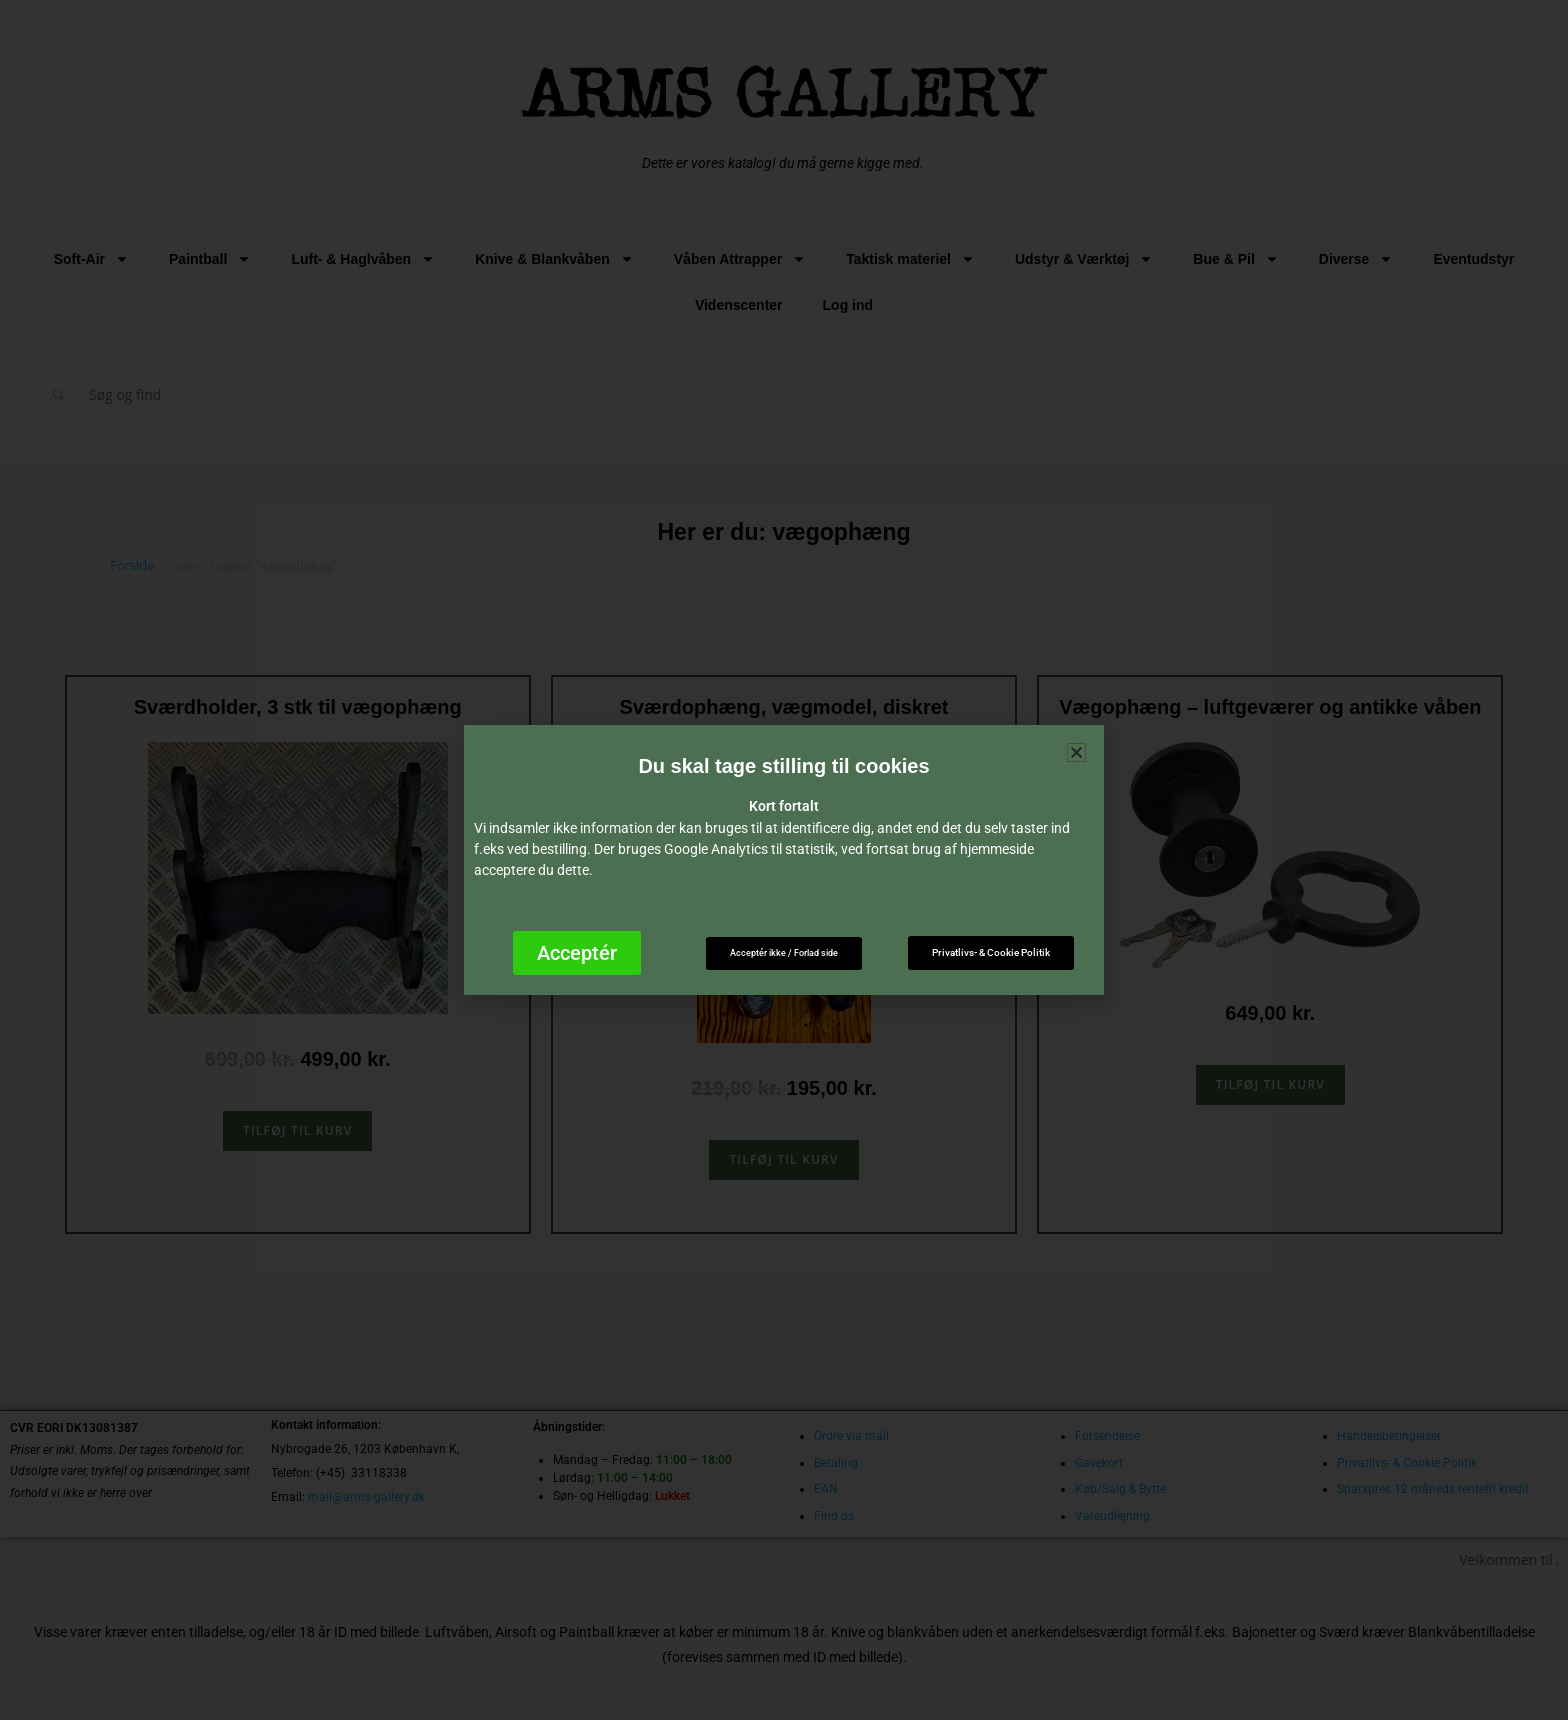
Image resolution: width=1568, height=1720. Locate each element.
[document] (784, 860)
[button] (1076, 752)
